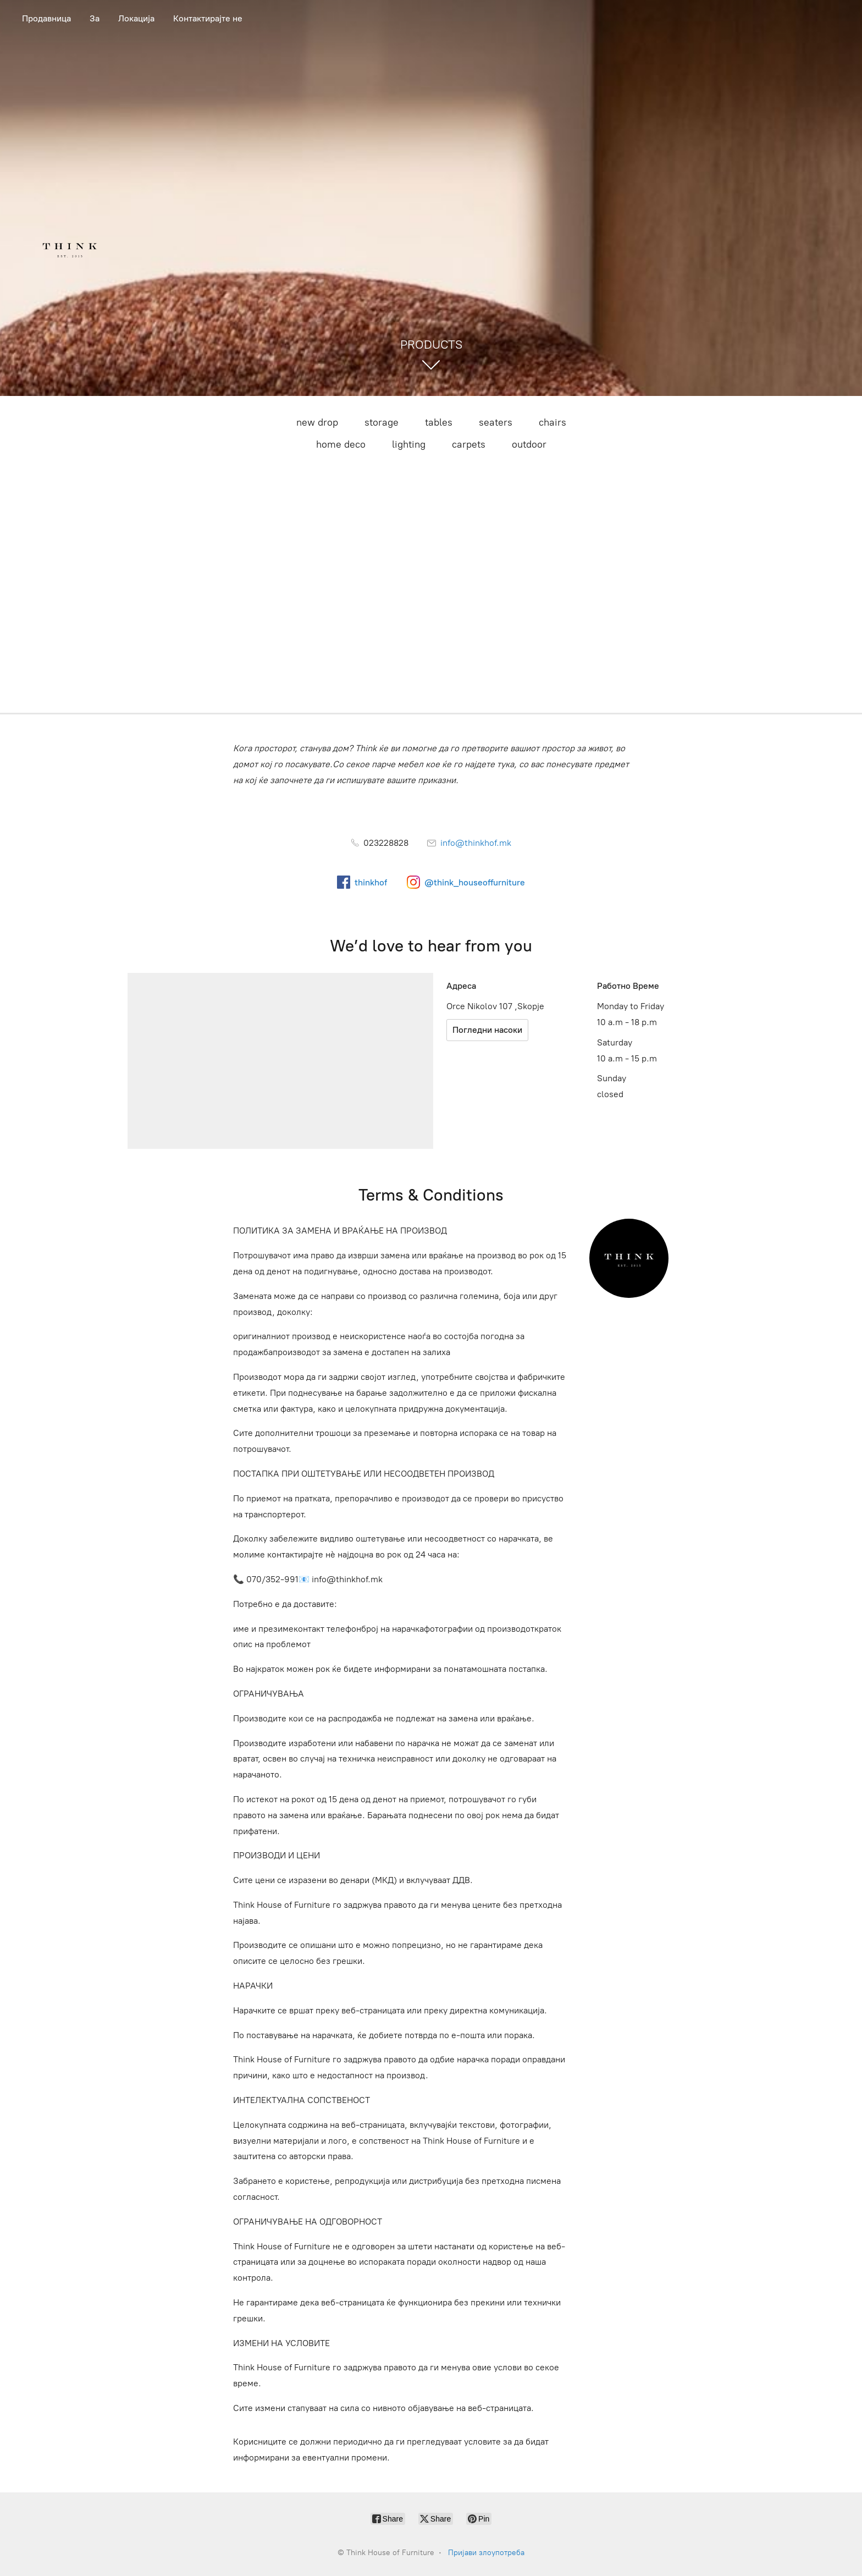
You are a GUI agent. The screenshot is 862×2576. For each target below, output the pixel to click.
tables (438, 422)
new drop (317, 422)
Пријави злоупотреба (486, 2552)
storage (381, 422)
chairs (552, 422)
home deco (341, 444)
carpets (468, 444)
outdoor (529, 444)
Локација (136, 18)
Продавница (46, 18)
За (95, 18)
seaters (495, 422)
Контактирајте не (207, 18)
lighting (409, 444)
